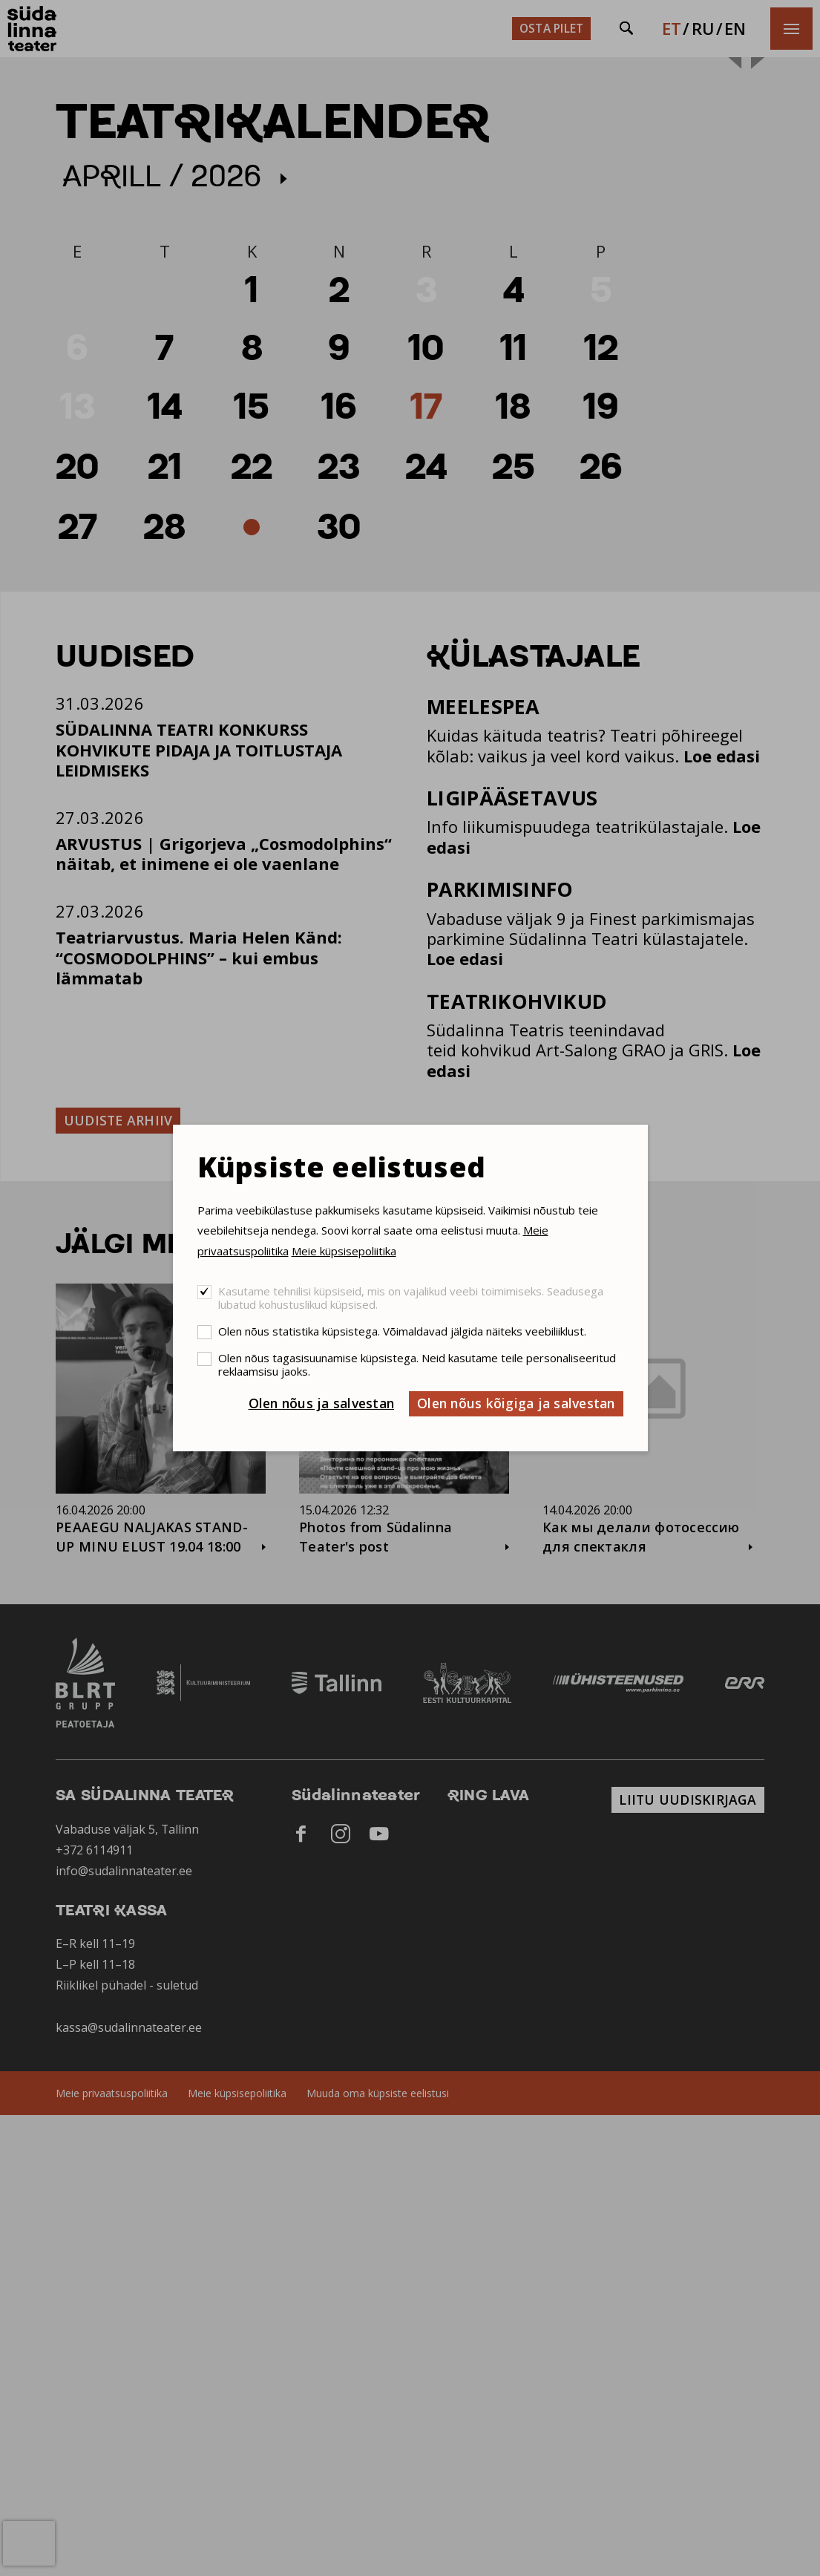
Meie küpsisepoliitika (344, 1250)
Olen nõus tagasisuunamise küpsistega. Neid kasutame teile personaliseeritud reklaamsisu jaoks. (417, 1364)
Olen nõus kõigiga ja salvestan (516, 1403)
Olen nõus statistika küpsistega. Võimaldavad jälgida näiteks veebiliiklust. (402, 1331)
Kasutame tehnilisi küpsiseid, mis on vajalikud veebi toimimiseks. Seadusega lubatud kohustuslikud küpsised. (410, 1297)
